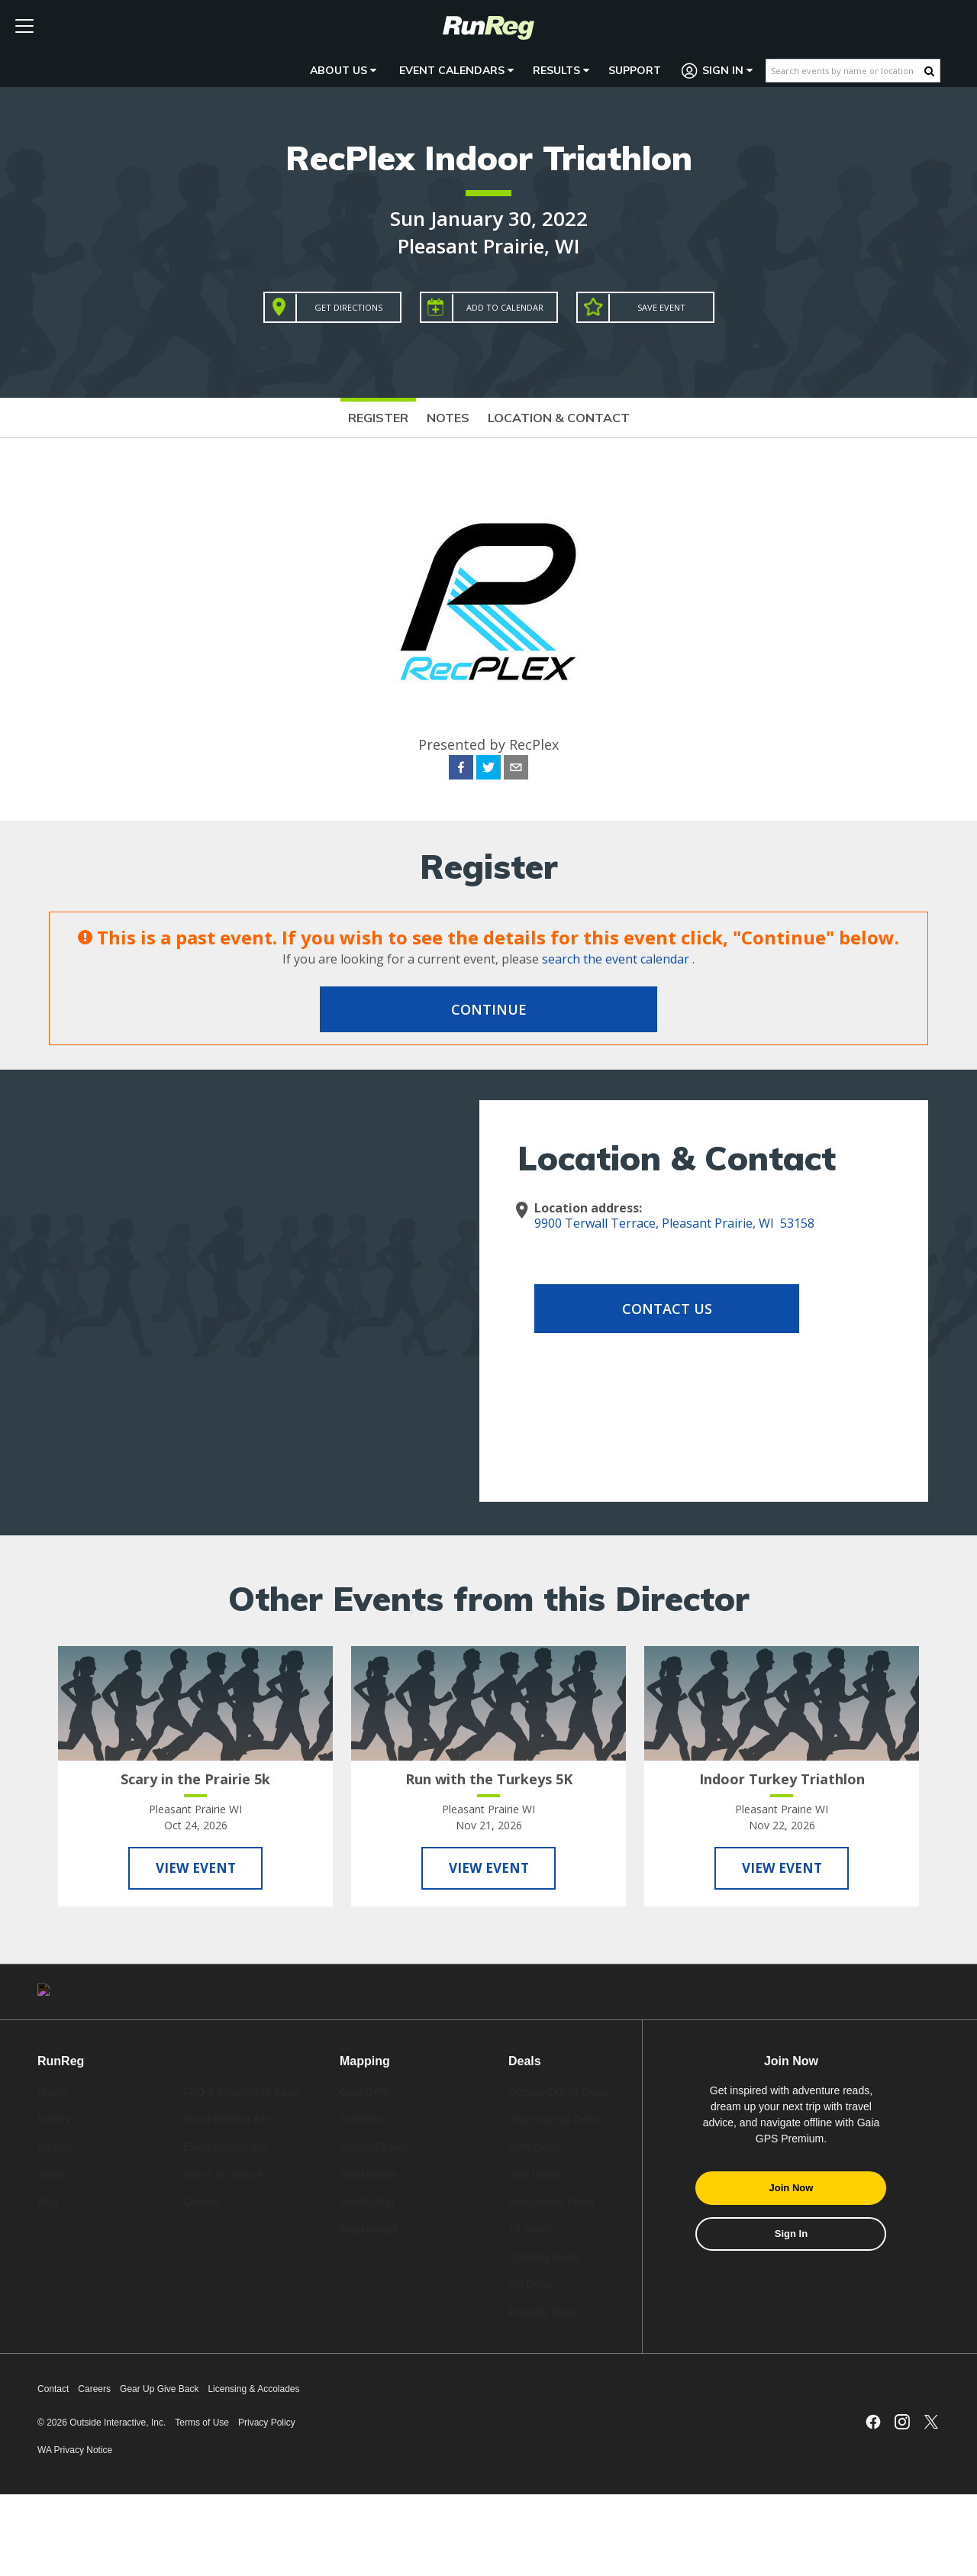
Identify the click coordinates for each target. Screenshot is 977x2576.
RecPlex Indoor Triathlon (488, 158)
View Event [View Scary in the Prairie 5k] (195, 1870)
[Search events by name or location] (845, 70)
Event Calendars (456, 70)
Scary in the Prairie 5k (195, 1779)
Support (634, 70)
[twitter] (488, 769)
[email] (516, 769)
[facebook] (461, 769)
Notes (448, 417)
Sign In (717, 70)
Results (561, 70)
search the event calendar (615, 959)
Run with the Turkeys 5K (488, 1779)
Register (378, 417)
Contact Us (656, 1308)
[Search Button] (929, 71)
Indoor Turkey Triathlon (782, 1779)
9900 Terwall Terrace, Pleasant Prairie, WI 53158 (674, 1223)
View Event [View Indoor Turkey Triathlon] (781, 1870)
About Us (343, 70)
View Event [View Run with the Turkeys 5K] (488, 1870)
